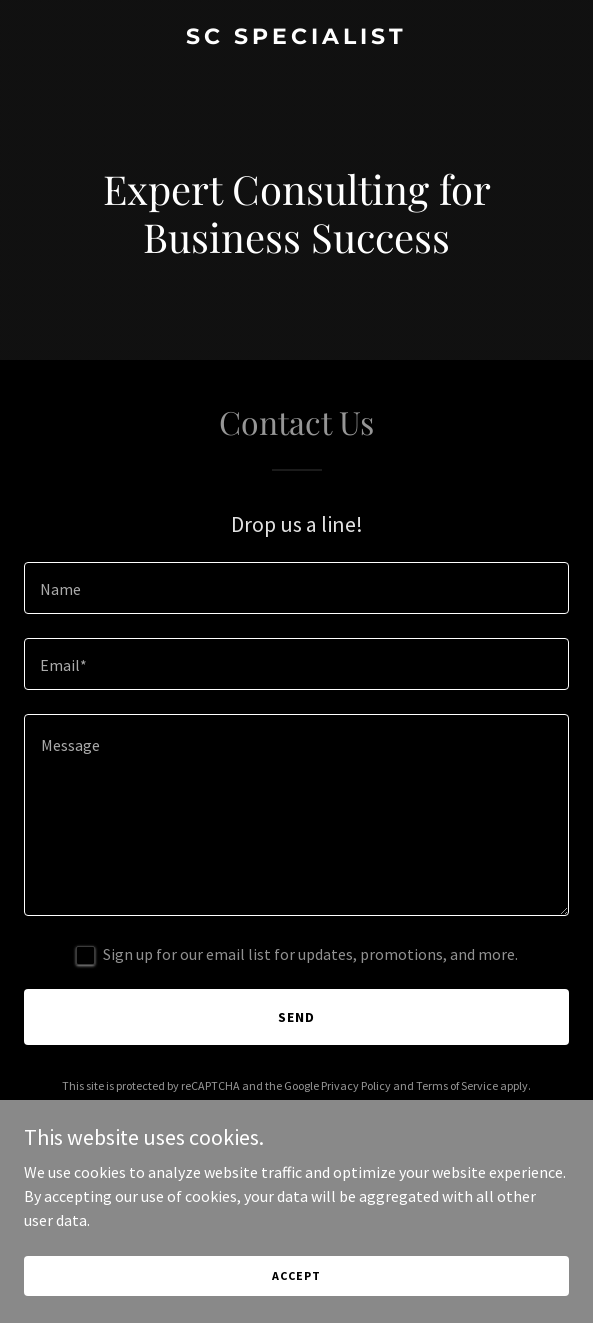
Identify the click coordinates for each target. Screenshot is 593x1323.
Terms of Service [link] (457, 1085)
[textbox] (296, 588)
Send (296, 1017)
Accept (296, 1275)
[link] (296, 38)
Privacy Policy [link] (356, 1085)
